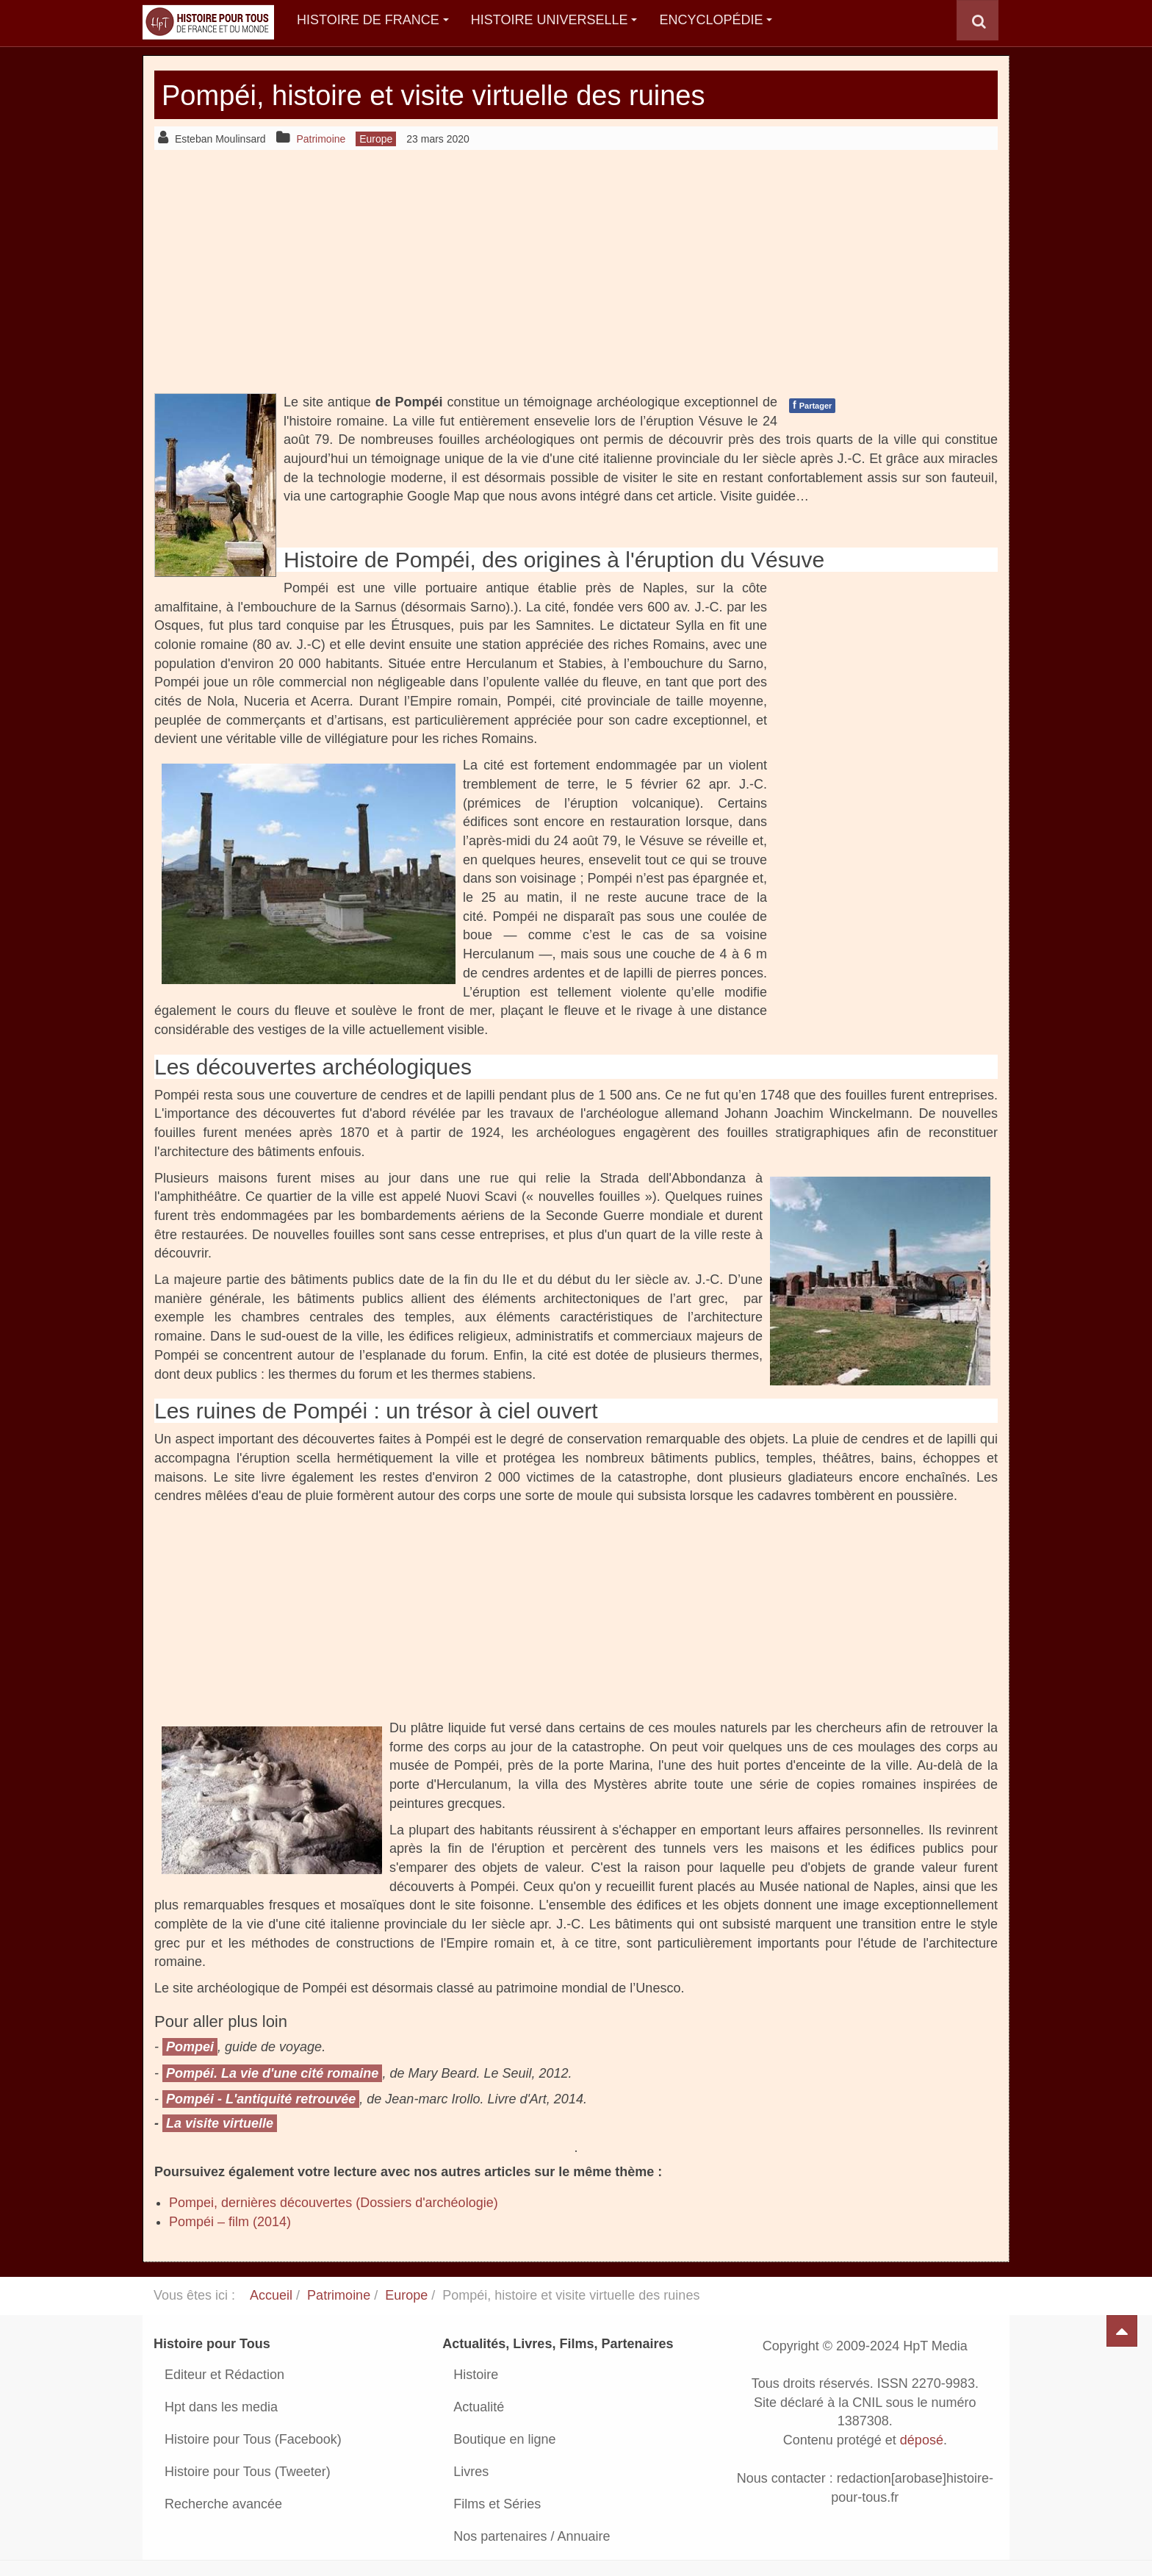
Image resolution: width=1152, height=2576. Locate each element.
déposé (921, 2440)
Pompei (190, 2046)
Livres (471, 2471)
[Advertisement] (576, 271)
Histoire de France (373, 19)
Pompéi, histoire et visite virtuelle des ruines (462, 94)
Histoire (475, 2374)
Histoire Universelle (554, 19)
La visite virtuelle (219, 2123)
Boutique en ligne (504, 2439)
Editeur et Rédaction (224, 2374)
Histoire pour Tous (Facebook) (253, 2439)
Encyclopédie (715, 19)
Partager (812, 405)
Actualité (478, 2407)
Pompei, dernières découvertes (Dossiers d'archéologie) (333, 2202)
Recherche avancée (223, 2504)
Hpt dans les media (221, 2407)
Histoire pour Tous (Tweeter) (248, 2471)
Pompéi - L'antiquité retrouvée (261, 2099)
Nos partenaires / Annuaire (531, 2536)
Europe (406, 2295)
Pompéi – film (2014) (230, 2221)
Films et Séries (497, 2504)
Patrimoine (338, 2295)
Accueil (271, 2295)
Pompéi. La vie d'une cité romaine (272, 2073)
